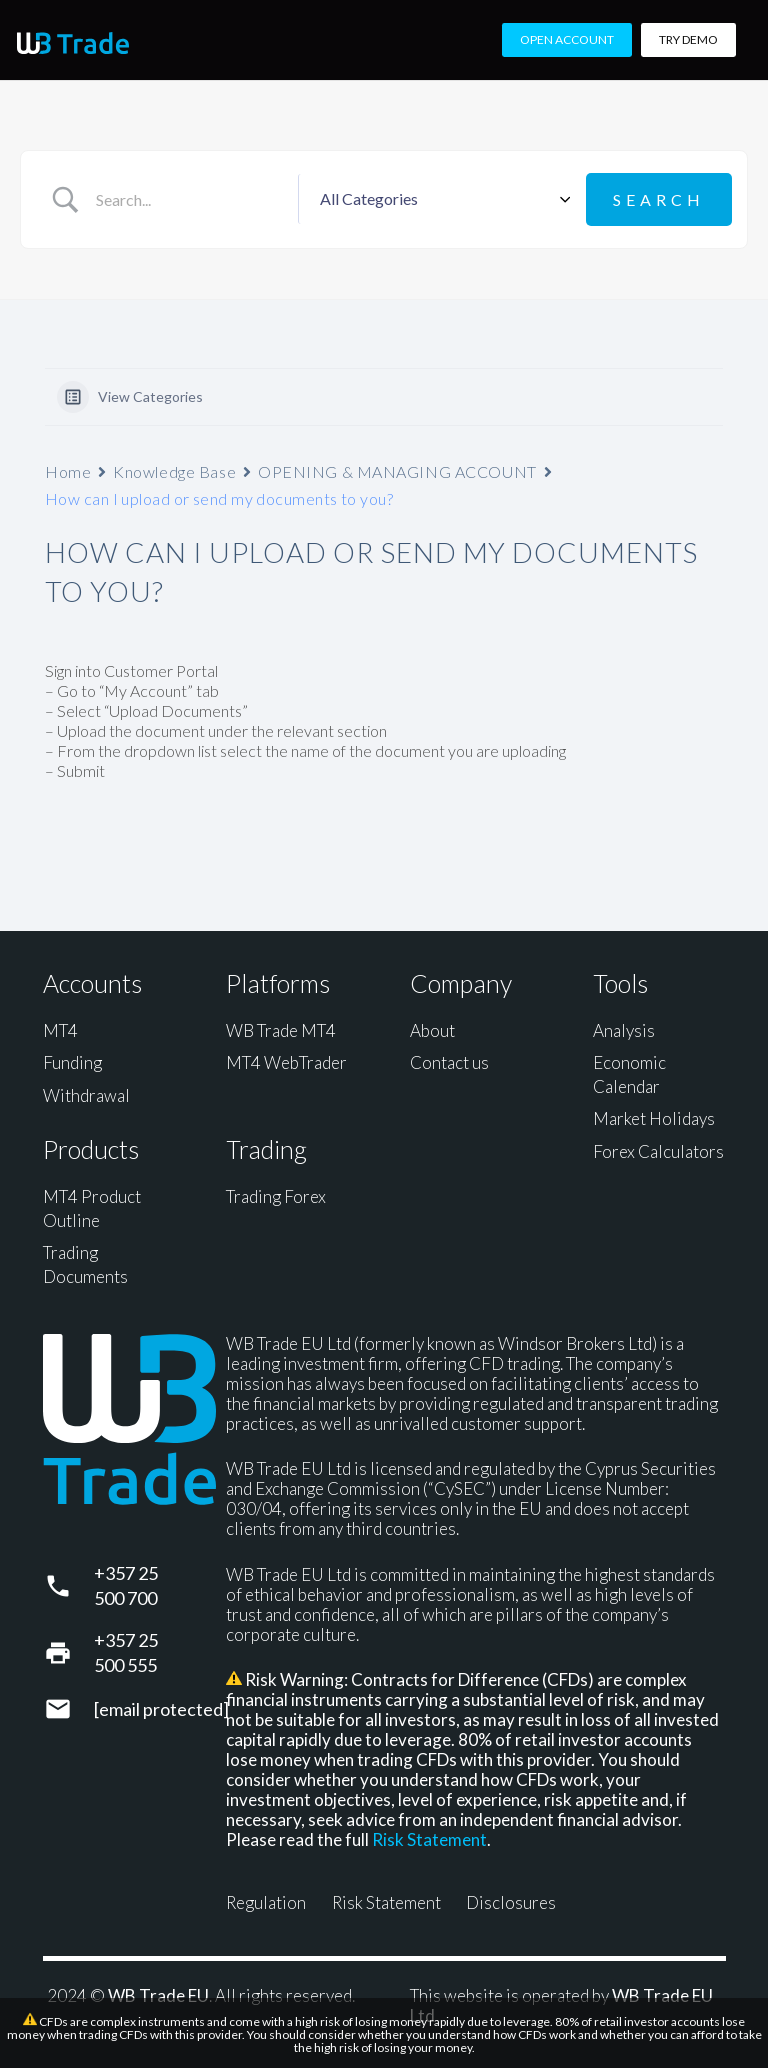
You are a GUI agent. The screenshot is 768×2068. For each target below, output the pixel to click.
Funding (72, 1062)
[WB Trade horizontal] (73, 43)
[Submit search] (659, 199)
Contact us (449, 1062)
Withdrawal (86, 1095)
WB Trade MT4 (281, 1030)
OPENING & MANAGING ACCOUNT (397, 471)
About (432, 1030)
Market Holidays (654, 1118)
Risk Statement (429, 1839)
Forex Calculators (658, 1151)
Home (68, 471)
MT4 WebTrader (286, 1062)
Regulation (266, 1902)
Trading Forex (276, 1196)
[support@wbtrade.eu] (68, 1709)
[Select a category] (442, 200)
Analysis (624, 1030)
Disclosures (511, 1902)
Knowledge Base (174, 471)
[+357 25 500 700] (68, 1586)
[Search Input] (190, 200)
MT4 (60, 1030)
